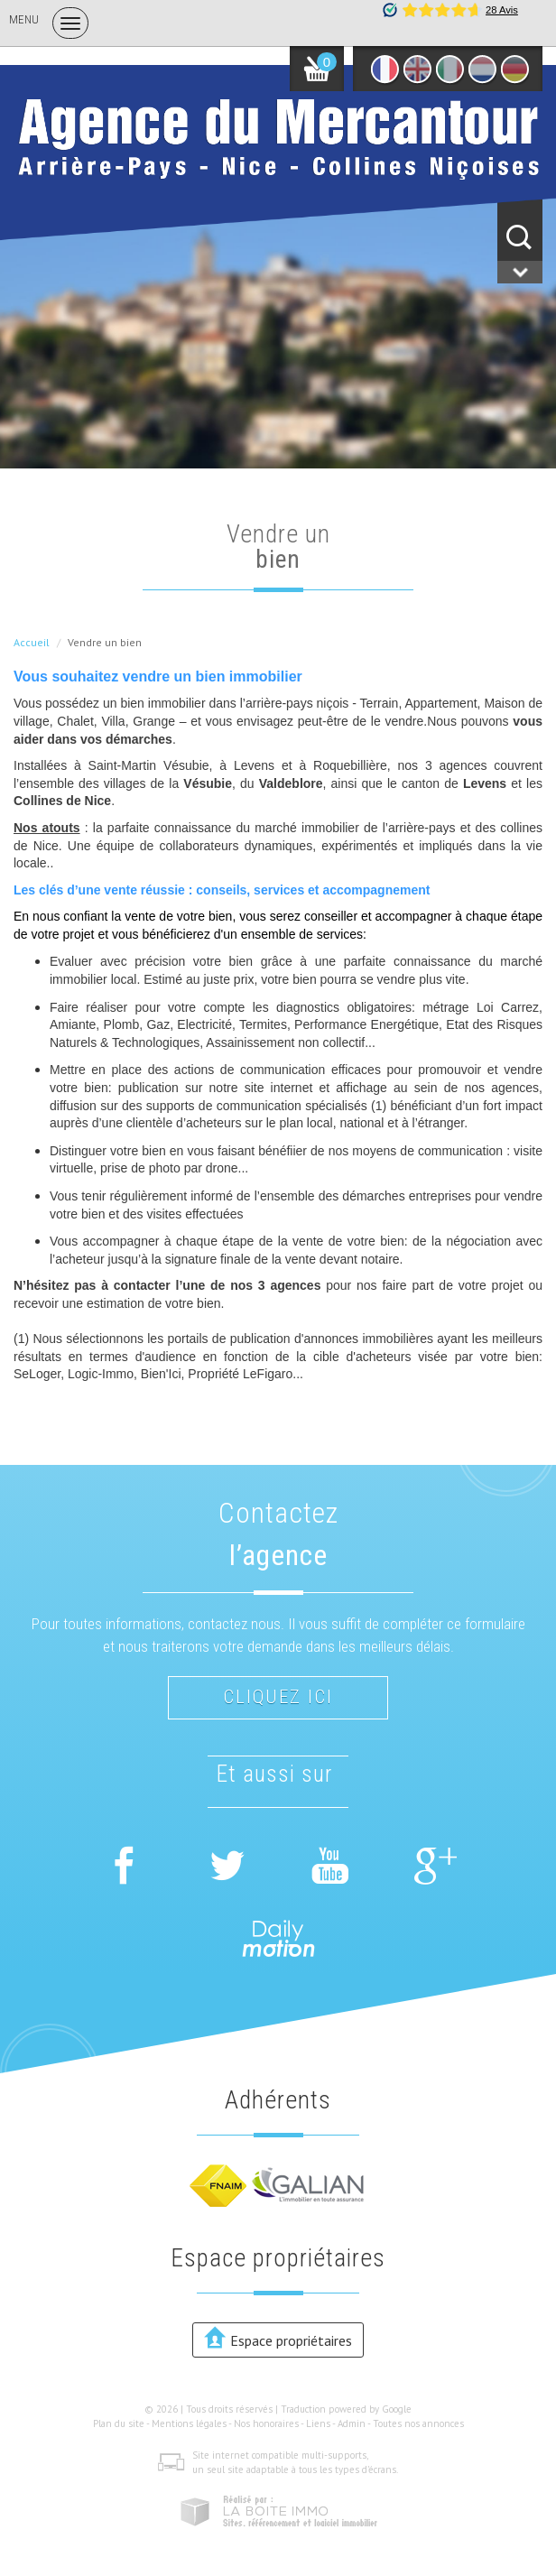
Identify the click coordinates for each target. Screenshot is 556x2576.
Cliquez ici (278, 1697)
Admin (352, 2423)
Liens (318, 2423)
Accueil (32, 642)
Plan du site (118, 2423)
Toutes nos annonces (418, 2423)
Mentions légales (189, 2423)
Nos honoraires (266, 2423)
